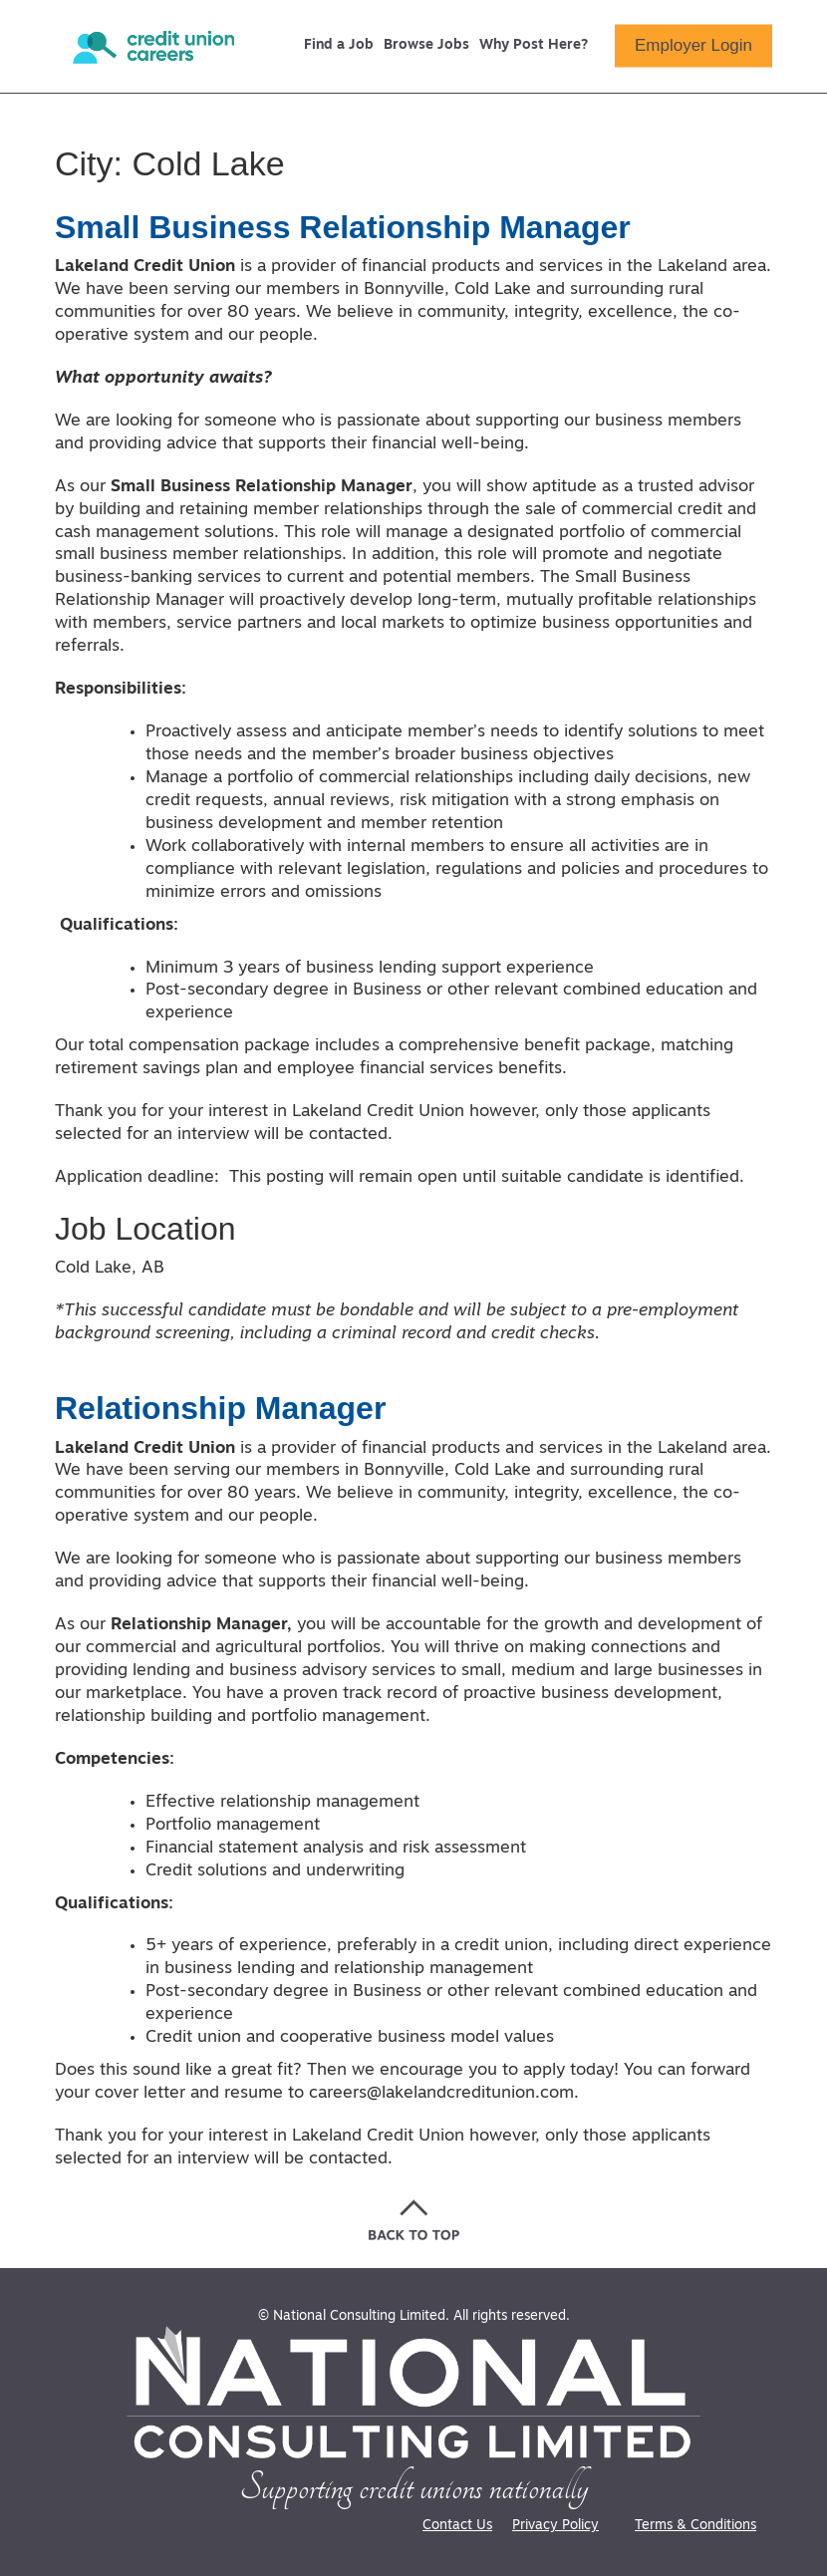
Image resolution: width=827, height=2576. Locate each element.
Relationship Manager (221, 1408)
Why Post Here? (533, 46)
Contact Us (457, 2525)
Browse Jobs (426, 46)
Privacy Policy (555, 2525)
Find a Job (339, 46)
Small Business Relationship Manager (343, 227)
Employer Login (693, 45)
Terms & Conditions (695, 2525)
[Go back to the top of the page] (414, 2219)
